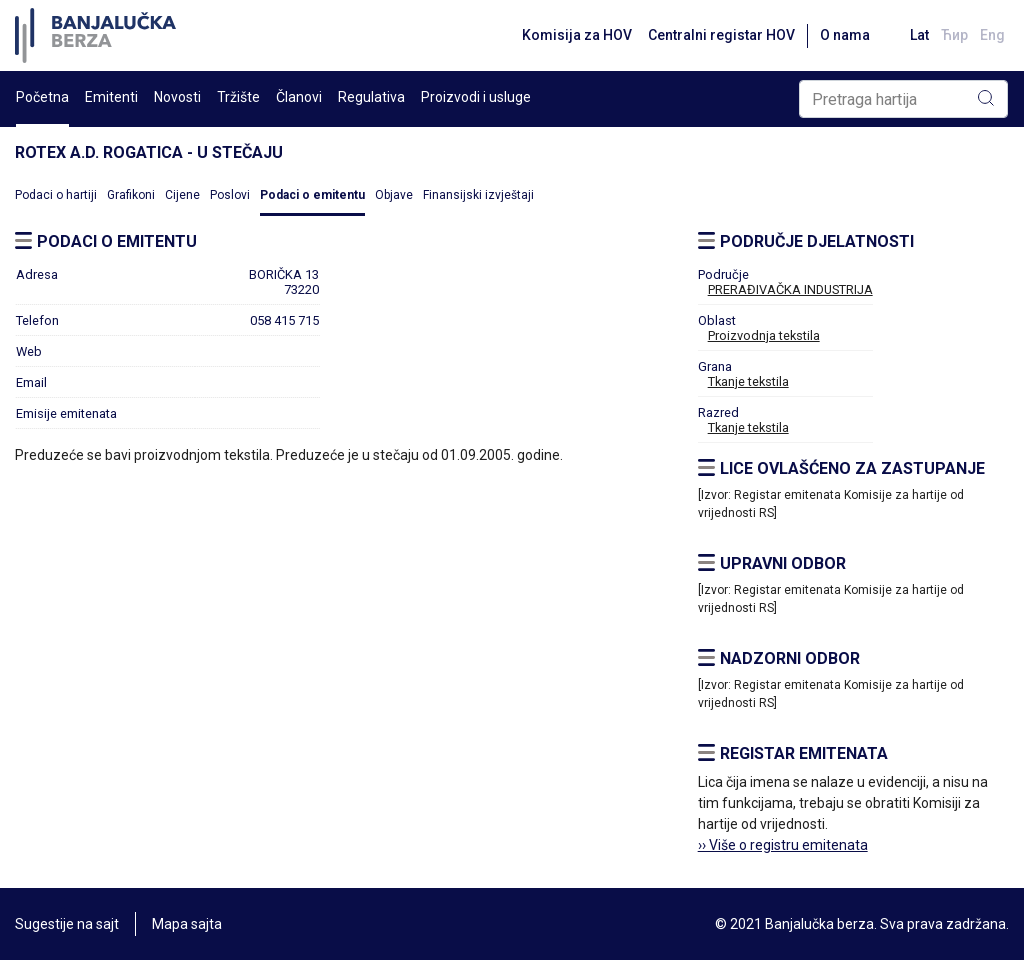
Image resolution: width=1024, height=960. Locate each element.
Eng (992, 35)
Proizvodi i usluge (476, 97)
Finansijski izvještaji (478, 195)
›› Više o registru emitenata (783, 845)
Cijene (182, 195)
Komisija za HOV (577, 35)
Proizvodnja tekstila (764, 335)
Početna (42, 97)
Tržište (238, 97)
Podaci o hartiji (56, 195)
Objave (394, 195)
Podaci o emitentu (312, 195)
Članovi (299, 97)
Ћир (954, 35)
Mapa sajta (187, 924)
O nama (845, 35)
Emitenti (111, 97)
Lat (919, 35)
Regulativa (371, 97)
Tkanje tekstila (748, 381)
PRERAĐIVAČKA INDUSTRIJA (790, 289)
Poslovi (230, 195)
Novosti (177, 97)
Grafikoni (131, 195)
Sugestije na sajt (67, 924)
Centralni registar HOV (721, 35)
